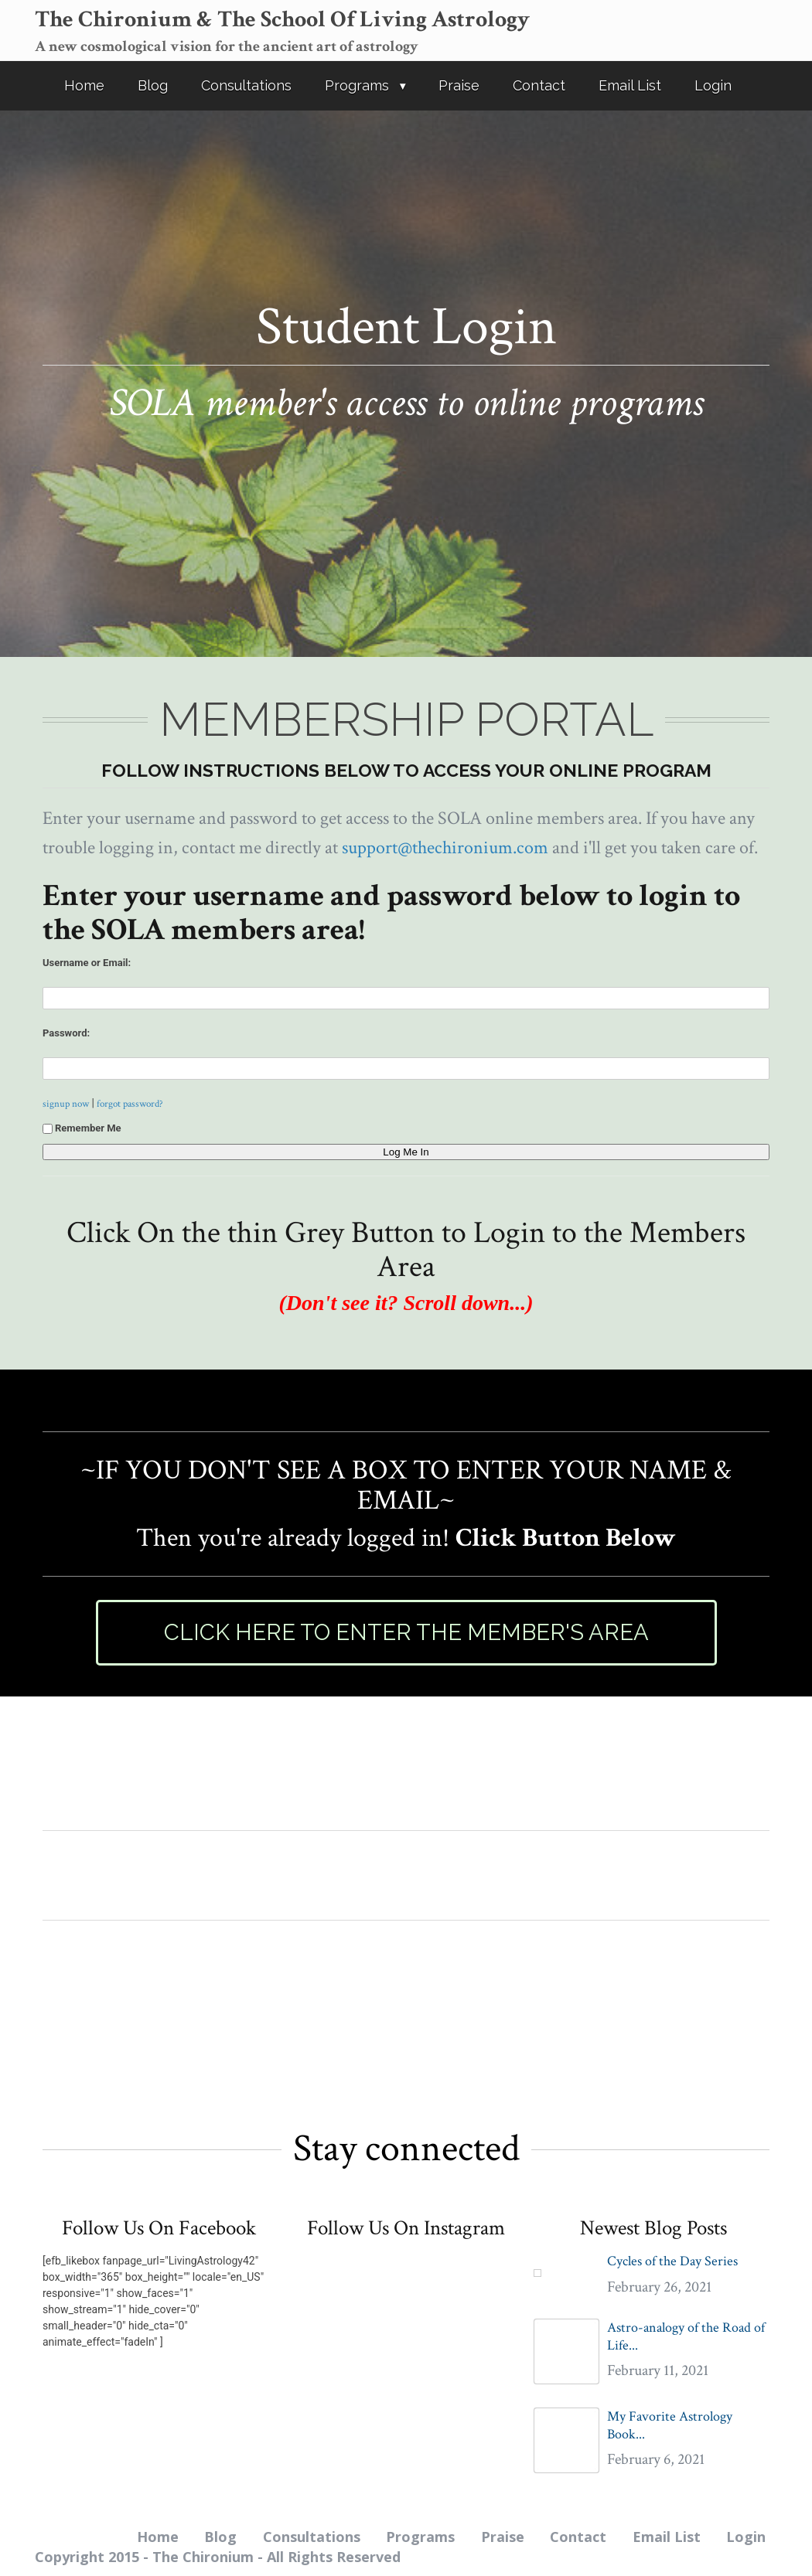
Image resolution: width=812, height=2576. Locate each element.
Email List (630, 85)
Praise (458, 85)
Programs (357, 85)
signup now (66, 1103)
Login (713, 85)
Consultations (246, 85)
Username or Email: (87, 962)
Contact (539, 85)
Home (84, 85)
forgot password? (130, 1103)
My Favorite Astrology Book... (669, 2425)
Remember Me (82, 1128)
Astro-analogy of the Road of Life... (686, 2336)
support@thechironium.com (445, 847)
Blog (153, 85)
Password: (66, 1033)
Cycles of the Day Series (672, 2261)
